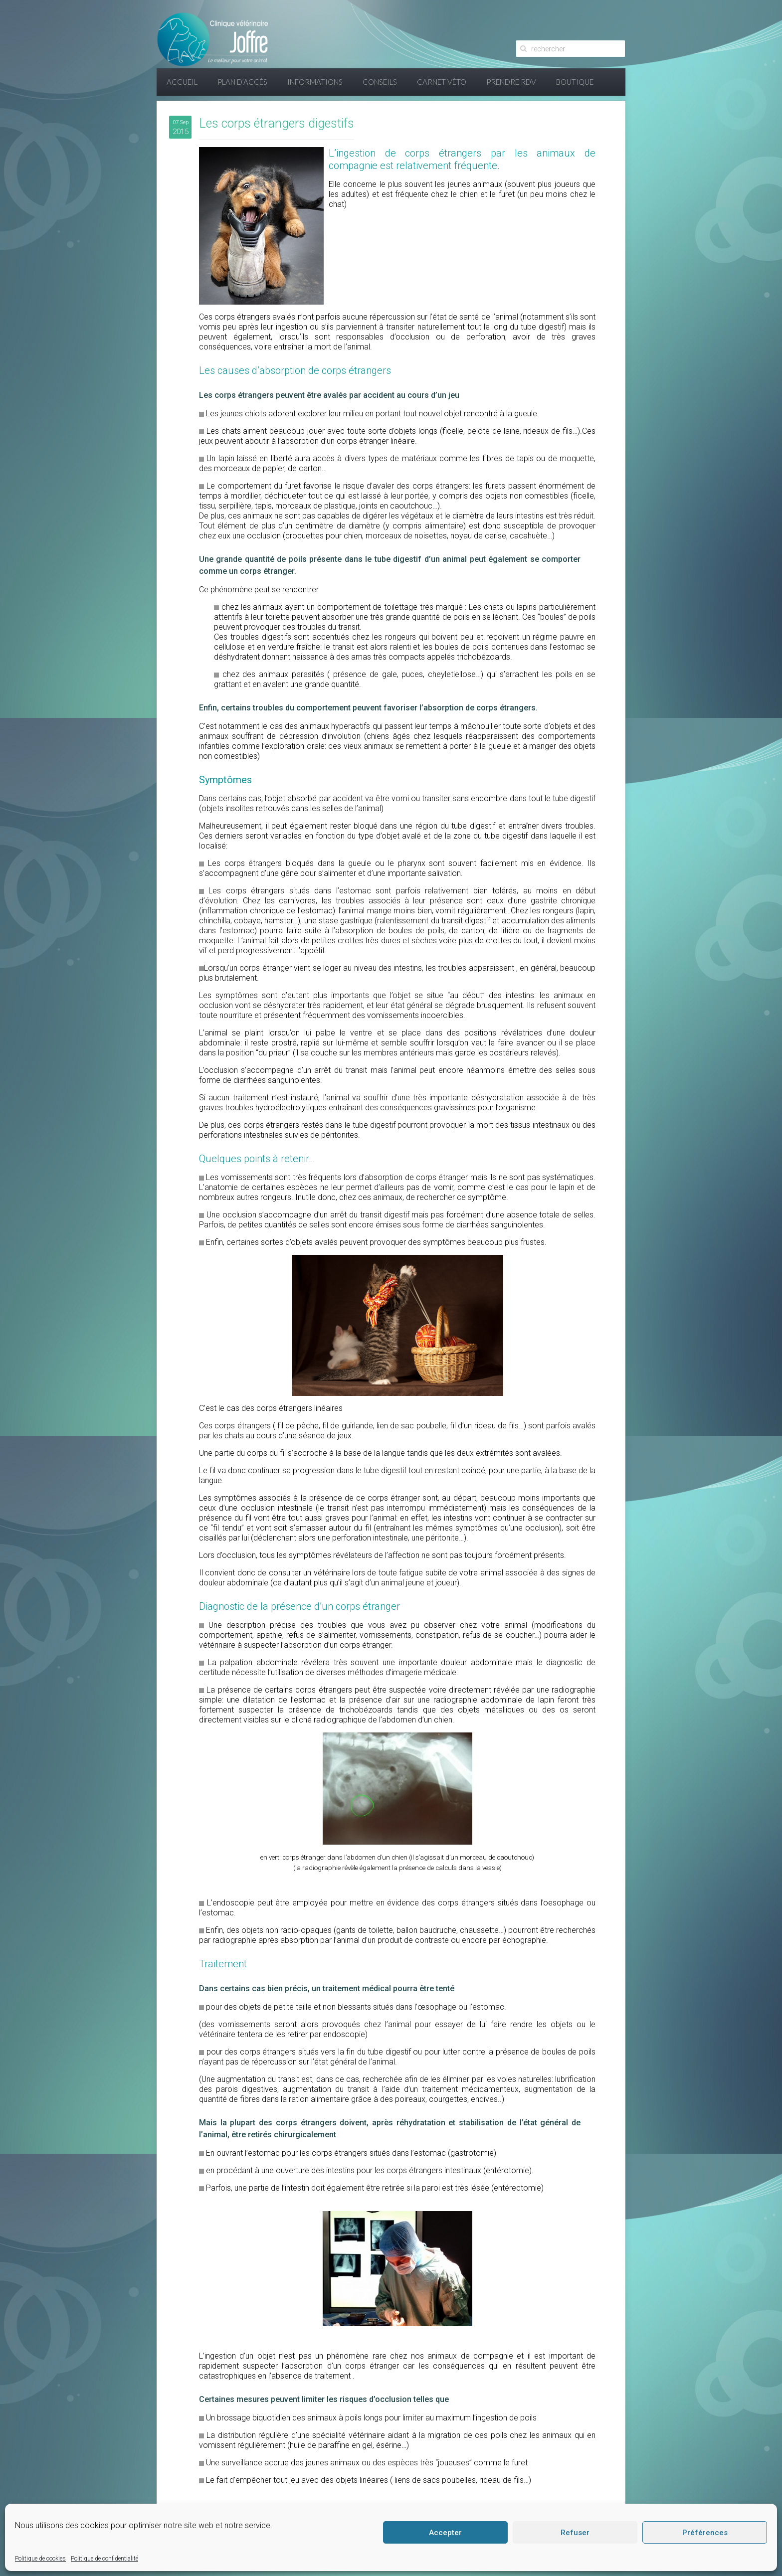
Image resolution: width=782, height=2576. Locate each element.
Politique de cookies (40, 2558)
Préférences (705, 2532)
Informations (315, 81)
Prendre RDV (511, 81)
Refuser (575, 2532)
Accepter (445, 2532)
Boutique (574, 81)
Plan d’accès (242, 81)
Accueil (182, 81)
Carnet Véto (441, 81)
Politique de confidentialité (104, 2558)
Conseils (380, 81)
